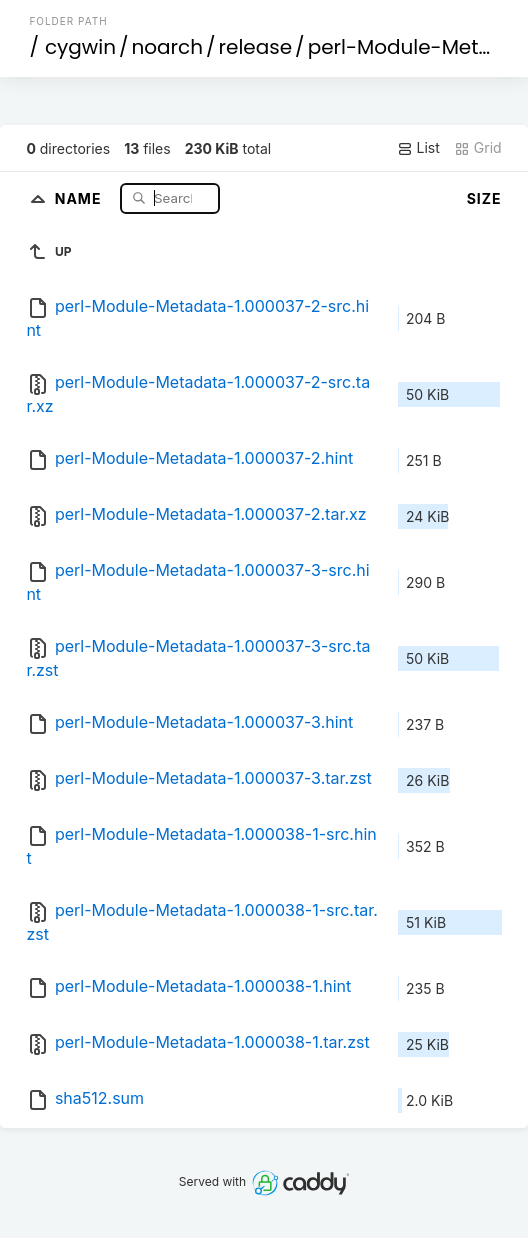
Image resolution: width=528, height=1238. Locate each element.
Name (80, 197)
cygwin (80, 47)
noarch (168, 47)
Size (484, 198)
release (256, 47)
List (418, 148)
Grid (478, 148)
